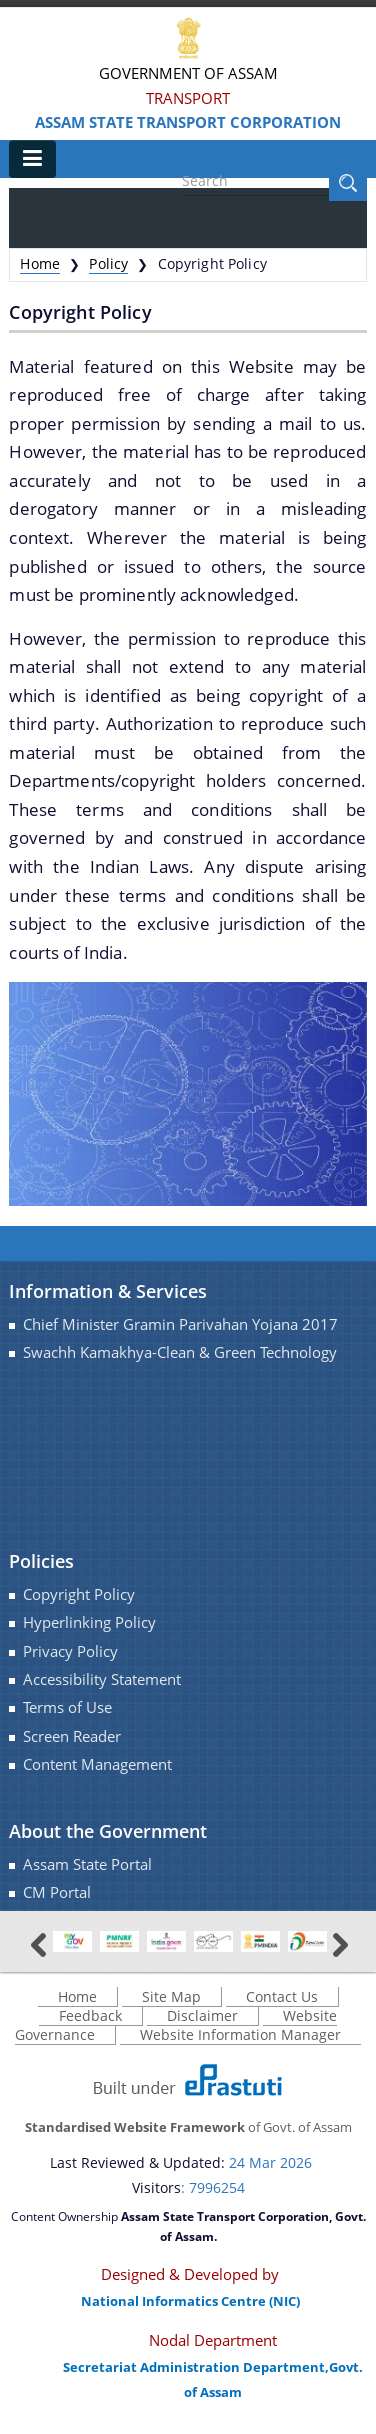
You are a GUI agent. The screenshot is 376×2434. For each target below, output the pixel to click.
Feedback (90, 2015)
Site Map (171, 1996)
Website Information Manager (240, 2034)
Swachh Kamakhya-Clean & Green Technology (180, 1352)
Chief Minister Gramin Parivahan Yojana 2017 (180, 1324)
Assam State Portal (87, 1864)
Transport (188, 98)
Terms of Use (67, 1707)
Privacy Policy (70, 1651)
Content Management (97, 1764)
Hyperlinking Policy (89, 1622)
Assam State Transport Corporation (188, 122)
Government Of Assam (188, 73)
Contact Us (282, 1996)
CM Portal (57, 1892)
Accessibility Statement (102, 1679)
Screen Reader (72, 1736)
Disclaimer (202, 2015)
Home (40, 263)
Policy (108, 263)
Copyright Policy (79, 1594)
